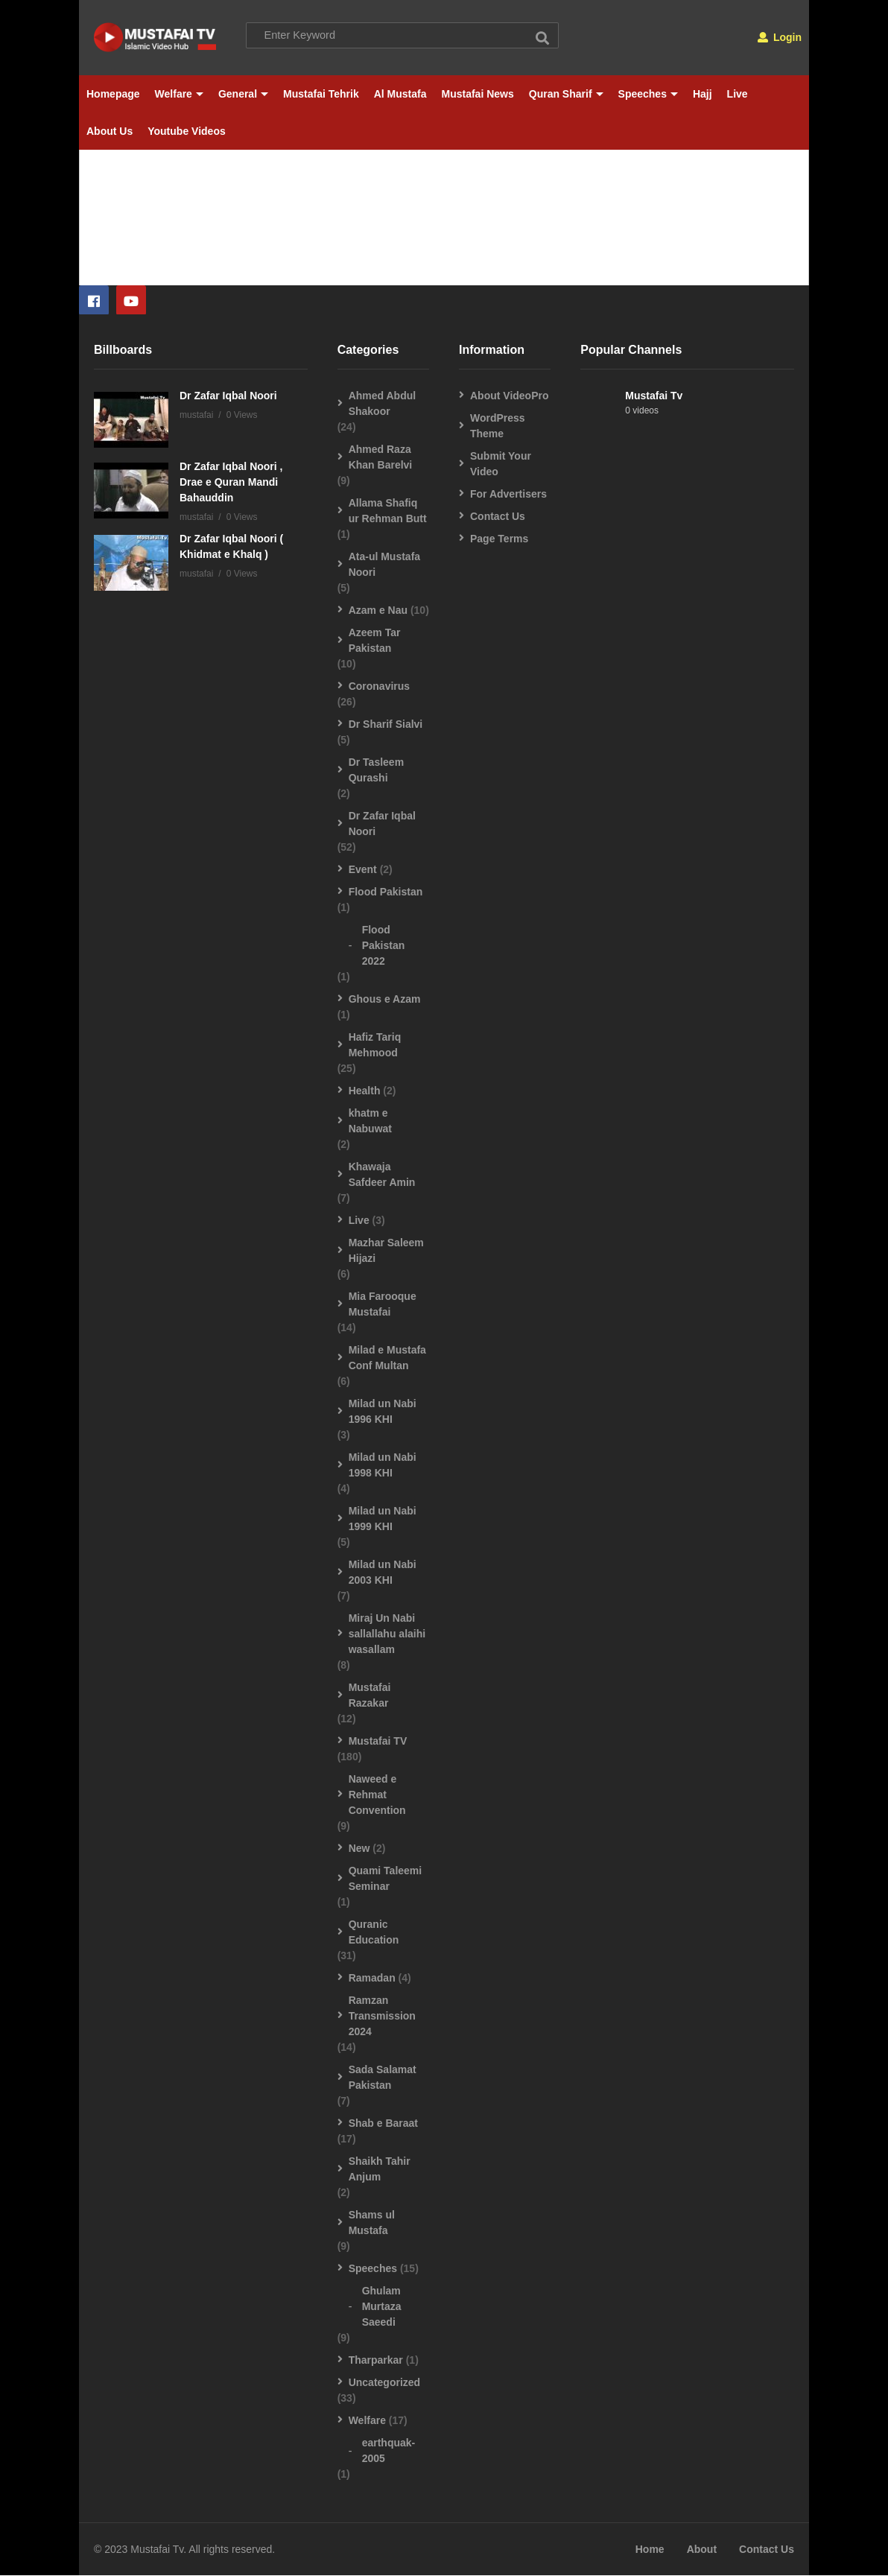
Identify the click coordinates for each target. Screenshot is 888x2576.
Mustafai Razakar (370, 1695)
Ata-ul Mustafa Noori (384, 564)
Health (365, 1091)
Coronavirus (379, 686)
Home (650, 2550)
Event (363, 869)
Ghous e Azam (385, 999)
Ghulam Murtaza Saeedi (382, 2306)
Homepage (113, 94)
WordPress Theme (497, 426)
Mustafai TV (378, 1741)
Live (737, 94)
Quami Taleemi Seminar (385, 1878)
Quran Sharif (566, 94)
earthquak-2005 (389, 2450)
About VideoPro (509, 396)
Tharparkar (376, 2360)
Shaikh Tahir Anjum (379, 2169)
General (243, 94)
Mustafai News (478, 94)
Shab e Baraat (383, 2123)
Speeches (648, 94)
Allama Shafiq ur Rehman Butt (388, 510)
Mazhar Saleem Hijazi (386, 1250)
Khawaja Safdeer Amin (382, 1174)
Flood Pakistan (386, 892)
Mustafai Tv (653, 396)
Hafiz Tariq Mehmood (375, 1045)
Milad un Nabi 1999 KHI (382, 1518)
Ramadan (372, 1978)
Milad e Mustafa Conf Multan (387, 1357)
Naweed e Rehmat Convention (377, 1794)
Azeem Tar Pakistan (375, 640)
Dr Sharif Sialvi (386, 724)
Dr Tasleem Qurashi (376, 770)
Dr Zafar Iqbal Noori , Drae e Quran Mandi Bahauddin (231, 482)
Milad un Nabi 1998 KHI (382, 1465)
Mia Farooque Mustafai (382, 1304)
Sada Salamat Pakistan (382, 2077)
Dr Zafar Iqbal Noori (228, 396)
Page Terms (499, 539)
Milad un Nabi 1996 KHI (382, 1411)
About (702, 2550)
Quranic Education (374, 1932)
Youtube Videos (187, 131)
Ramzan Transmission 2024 (382, 2015)
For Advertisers (508, 494)
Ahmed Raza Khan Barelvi (381, 457)
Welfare (179, 94)
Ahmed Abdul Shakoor (382, 403)
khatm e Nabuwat (370, 1121)
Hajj (702, 94)
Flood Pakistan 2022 (383, 945)
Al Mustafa (400, 94)
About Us (109, 131)
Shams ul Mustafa (372, 2222)
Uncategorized (384, 2382)
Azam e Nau (378, 610)
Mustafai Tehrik (321, 94)
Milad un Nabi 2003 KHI (382, 1572)
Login (780, 37)
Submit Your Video (500, 464)
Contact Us (497, 516)
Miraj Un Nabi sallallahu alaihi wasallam (387, 1633)
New (359, 1848)
